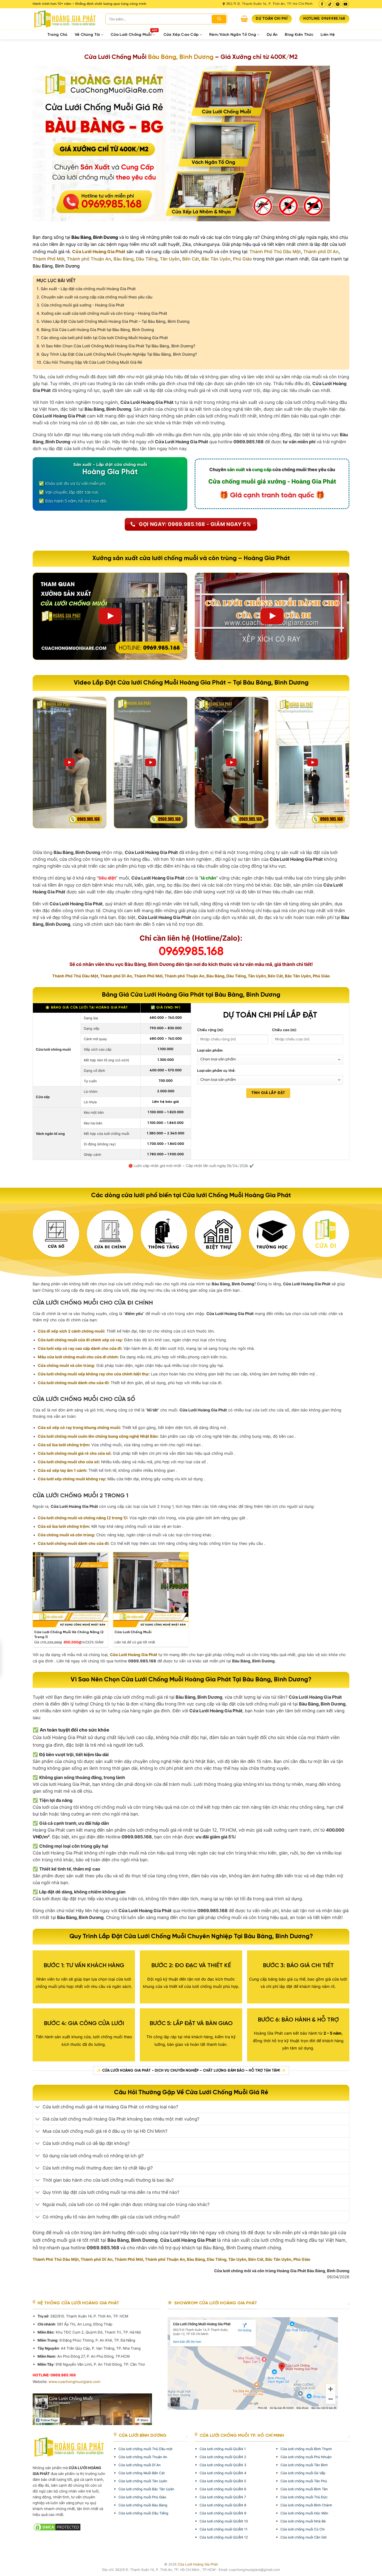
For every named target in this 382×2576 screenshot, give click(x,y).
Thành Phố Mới (48, 258)
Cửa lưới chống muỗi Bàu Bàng (142, 2505)
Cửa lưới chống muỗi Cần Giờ (303, 2537)
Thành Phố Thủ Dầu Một (275, 251)
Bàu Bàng (124, 258)
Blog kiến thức (299, 35)
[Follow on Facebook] (322, 4)
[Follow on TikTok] (330, 4)
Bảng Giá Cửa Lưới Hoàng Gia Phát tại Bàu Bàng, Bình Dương (95, 329)
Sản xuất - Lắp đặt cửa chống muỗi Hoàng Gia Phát (86, 288)
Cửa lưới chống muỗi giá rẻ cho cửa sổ (74, 1453)
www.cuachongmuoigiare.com (74, 2381)
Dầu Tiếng (146, 258)
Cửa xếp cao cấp (182, 34)
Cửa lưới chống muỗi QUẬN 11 (224, 2529)
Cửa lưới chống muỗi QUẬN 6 (223, 2489)
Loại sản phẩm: (210, 1051)
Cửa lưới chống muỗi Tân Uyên (142, 2481)
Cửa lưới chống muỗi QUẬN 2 (223, 2457)
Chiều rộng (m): (210, 1030)
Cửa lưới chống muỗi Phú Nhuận (306, 2457)
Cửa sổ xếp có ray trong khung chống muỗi (79, 1427)
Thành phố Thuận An (89, 258)
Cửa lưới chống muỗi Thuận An (142, 2457)
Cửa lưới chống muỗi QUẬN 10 (224, 2521)
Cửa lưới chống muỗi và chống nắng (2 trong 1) (82, 1517)
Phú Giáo (242, 258)
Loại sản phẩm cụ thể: (216, 1071)
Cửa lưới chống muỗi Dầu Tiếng (143, 2513)
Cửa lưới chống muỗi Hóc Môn (304, 2513)
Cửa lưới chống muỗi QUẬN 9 (223, 2513)
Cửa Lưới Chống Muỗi (135, 34)
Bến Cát (190, 258)
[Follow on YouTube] (345, 4)
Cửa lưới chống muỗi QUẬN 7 (223, 2497)
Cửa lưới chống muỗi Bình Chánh (306, 2505)
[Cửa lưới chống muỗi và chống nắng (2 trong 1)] (70, 1589)
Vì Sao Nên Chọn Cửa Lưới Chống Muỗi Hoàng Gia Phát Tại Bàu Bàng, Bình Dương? (116, 345)
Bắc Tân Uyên (215, 258)
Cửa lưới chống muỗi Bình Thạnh (306, 2449)
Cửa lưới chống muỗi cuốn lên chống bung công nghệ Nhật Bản (97, 1436)
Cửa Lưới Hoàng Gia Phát (198, 2564)
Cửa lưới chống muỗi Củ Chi (302, 2529)
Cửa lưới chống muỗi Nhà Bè (303, 2521)
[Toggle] (37, 2107)
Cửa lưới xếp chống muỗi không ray (71, 1478)
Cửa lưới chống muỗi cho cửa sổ (68, 1461)
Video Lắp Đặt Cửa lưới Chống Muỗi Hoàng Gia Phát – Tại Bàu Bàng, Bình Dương (113, 321)
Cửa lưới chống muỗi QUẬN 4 (223, 2473)
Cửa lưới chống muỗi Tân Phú (303, 2481)
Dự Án (272, 35)
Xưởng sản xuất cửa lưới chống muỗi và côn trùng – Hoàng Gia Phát (102, 313)
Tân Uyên (170, 258)
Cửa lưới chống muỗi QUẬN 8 (223, 2505)
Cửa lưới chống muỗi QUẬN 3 (223, 2465)
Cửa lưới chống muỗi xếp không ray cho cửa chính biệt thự (93, 1373)
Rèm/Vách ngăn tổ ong (234, 34)
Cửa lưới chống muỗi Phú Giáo (142, 2497)
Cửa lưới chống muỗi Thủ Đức (304, 2497)
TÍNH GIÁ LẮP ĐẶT (268, 1093)
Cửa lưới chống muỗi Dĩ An (139, 2465)
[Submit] (219, 19)
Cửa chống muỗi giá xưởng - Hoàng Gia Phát (80, 305)
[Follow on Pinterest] (337, 4)
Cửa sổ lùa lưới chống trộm (63, 1444)
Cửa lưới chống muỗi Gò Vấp (302, 2473)
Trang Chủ (57, 35)
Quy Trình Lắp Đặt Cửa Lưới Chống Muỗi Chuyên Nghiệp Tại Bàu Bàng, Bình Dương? (117, 354)
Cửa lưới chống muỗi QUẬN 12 (224, 2537)
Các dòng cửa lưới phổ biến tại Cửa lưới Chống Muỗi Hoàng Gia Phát (102, 337)
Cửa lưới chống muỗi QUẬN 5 (223, 2481)
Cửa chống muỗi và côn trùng (66, 1534)
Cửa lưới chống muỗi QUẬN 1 (223, 2449)
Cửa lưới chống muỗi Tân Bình (304, 2465)
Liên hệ (328, 35)
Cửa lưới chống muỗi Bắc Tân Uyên (146, 2489)
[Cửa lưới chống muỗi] (151, 1589)
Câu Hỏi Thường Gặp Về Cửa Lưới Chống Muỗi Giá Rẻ (89, 362)
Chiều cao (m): (284, 1030)
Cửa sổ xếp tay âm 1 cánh (62, 1470)
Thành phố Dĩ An (321, 251)
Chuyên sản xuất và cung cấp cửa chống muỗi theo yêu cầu (95, 297)
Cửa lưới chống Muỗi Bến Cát (141, 2473)
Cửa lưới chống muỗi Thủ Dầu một (145, 2449)
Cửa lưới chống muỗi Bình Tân (304, 2489)
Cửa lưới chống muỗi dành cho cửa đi (73, 1382)
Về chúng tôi (89, 34)
